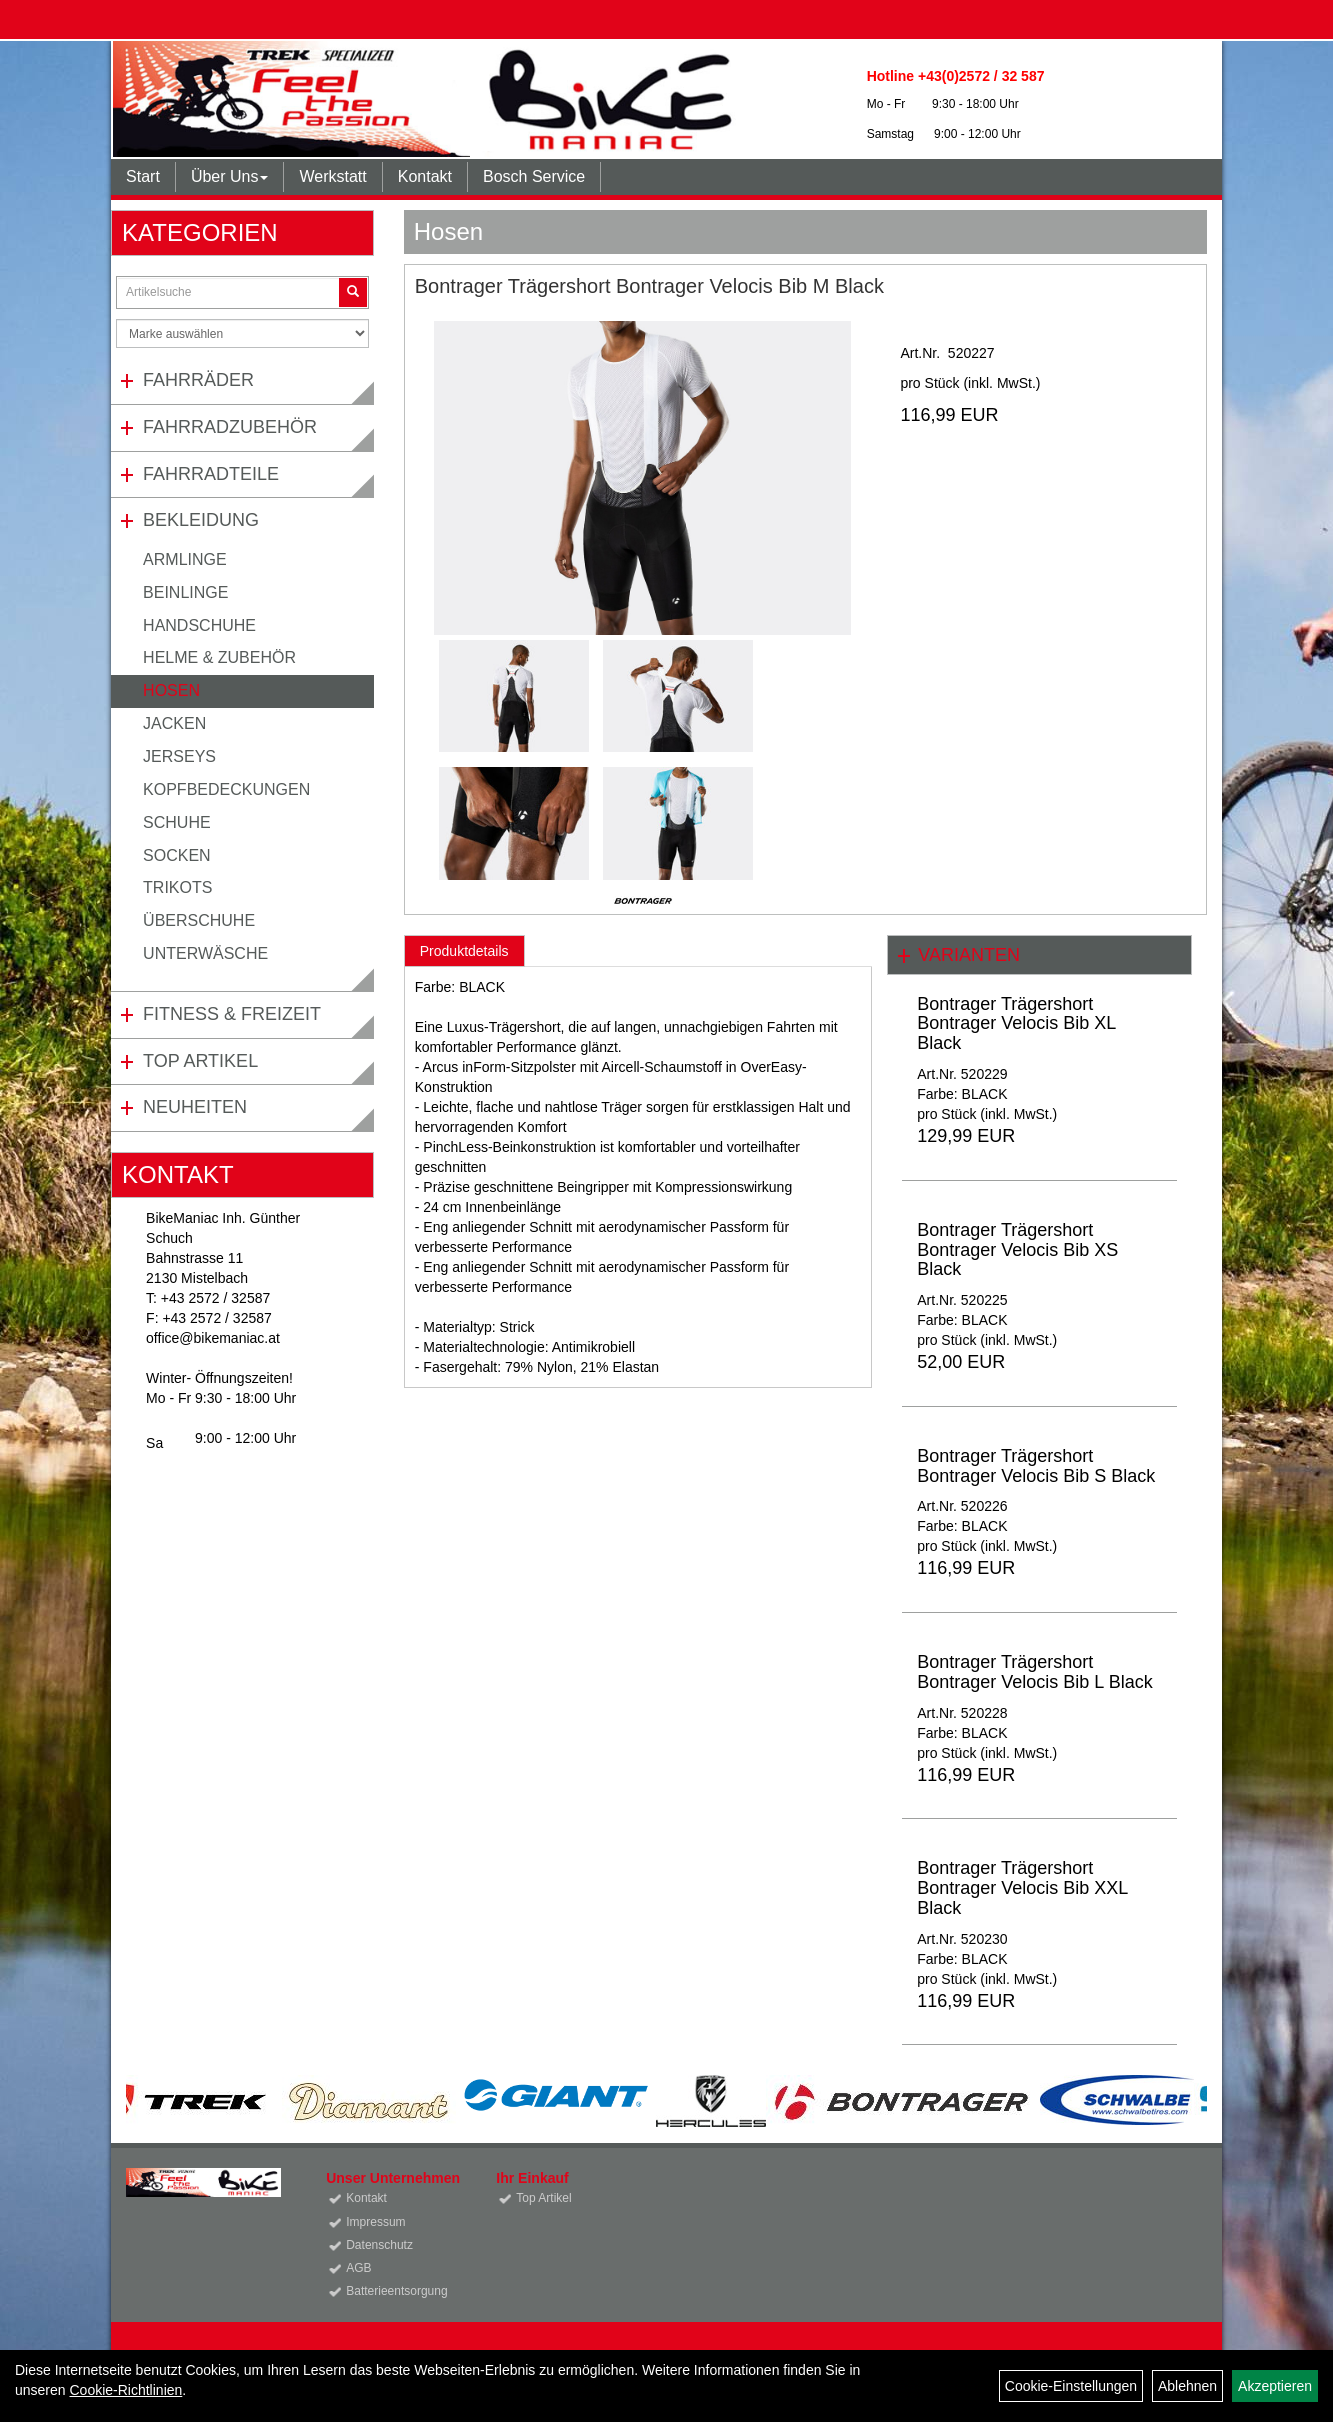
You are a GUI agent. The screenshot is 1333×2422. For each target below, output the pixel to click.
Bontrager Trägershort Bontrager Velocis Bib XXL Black (1022, 1888)
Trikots (177, 887)
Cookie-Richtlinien (125, 2390)
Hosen (171, 690)
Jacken (174, 723)
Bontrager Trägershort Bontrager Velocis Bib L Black (1034, 1672)
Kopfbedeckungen (226, 789)
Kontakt (425, 176)
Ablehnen (1187, 2386)
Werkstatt (332, 176)
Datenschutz (379, 2245)
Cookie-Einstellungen (1071, 2386)
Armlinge (185, 559)
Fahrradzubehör (230, 427)
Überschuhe (199, 920)
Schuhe (177, 822)
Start (143, 176)
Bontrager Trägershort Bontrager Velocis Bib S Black (1036, 1466)
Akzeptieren (1275, 2386)
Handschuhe (199, 625)
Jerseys (179, 756)
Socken (177, 855)
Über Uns (230, 176)
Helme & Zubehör (219, 657)
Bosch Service (534, 176)
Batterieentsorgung (396, 2291)
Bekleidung (201, 520)
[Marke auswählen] (242, 333)
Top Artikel (200, 1061)
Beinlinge (185, 592)
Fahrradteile (211, 474)
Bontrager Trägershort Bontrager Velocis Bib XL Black (1016, 1024)
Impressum (375, 2222)
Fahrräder (198, 380)
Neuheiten (195, 1107)
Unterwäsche (205, 953)
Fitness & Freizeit (232, 1014)
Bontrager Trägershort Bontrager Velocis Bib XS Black (1017, 1250)
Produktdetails (464, 951)
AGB (358, 2268)
